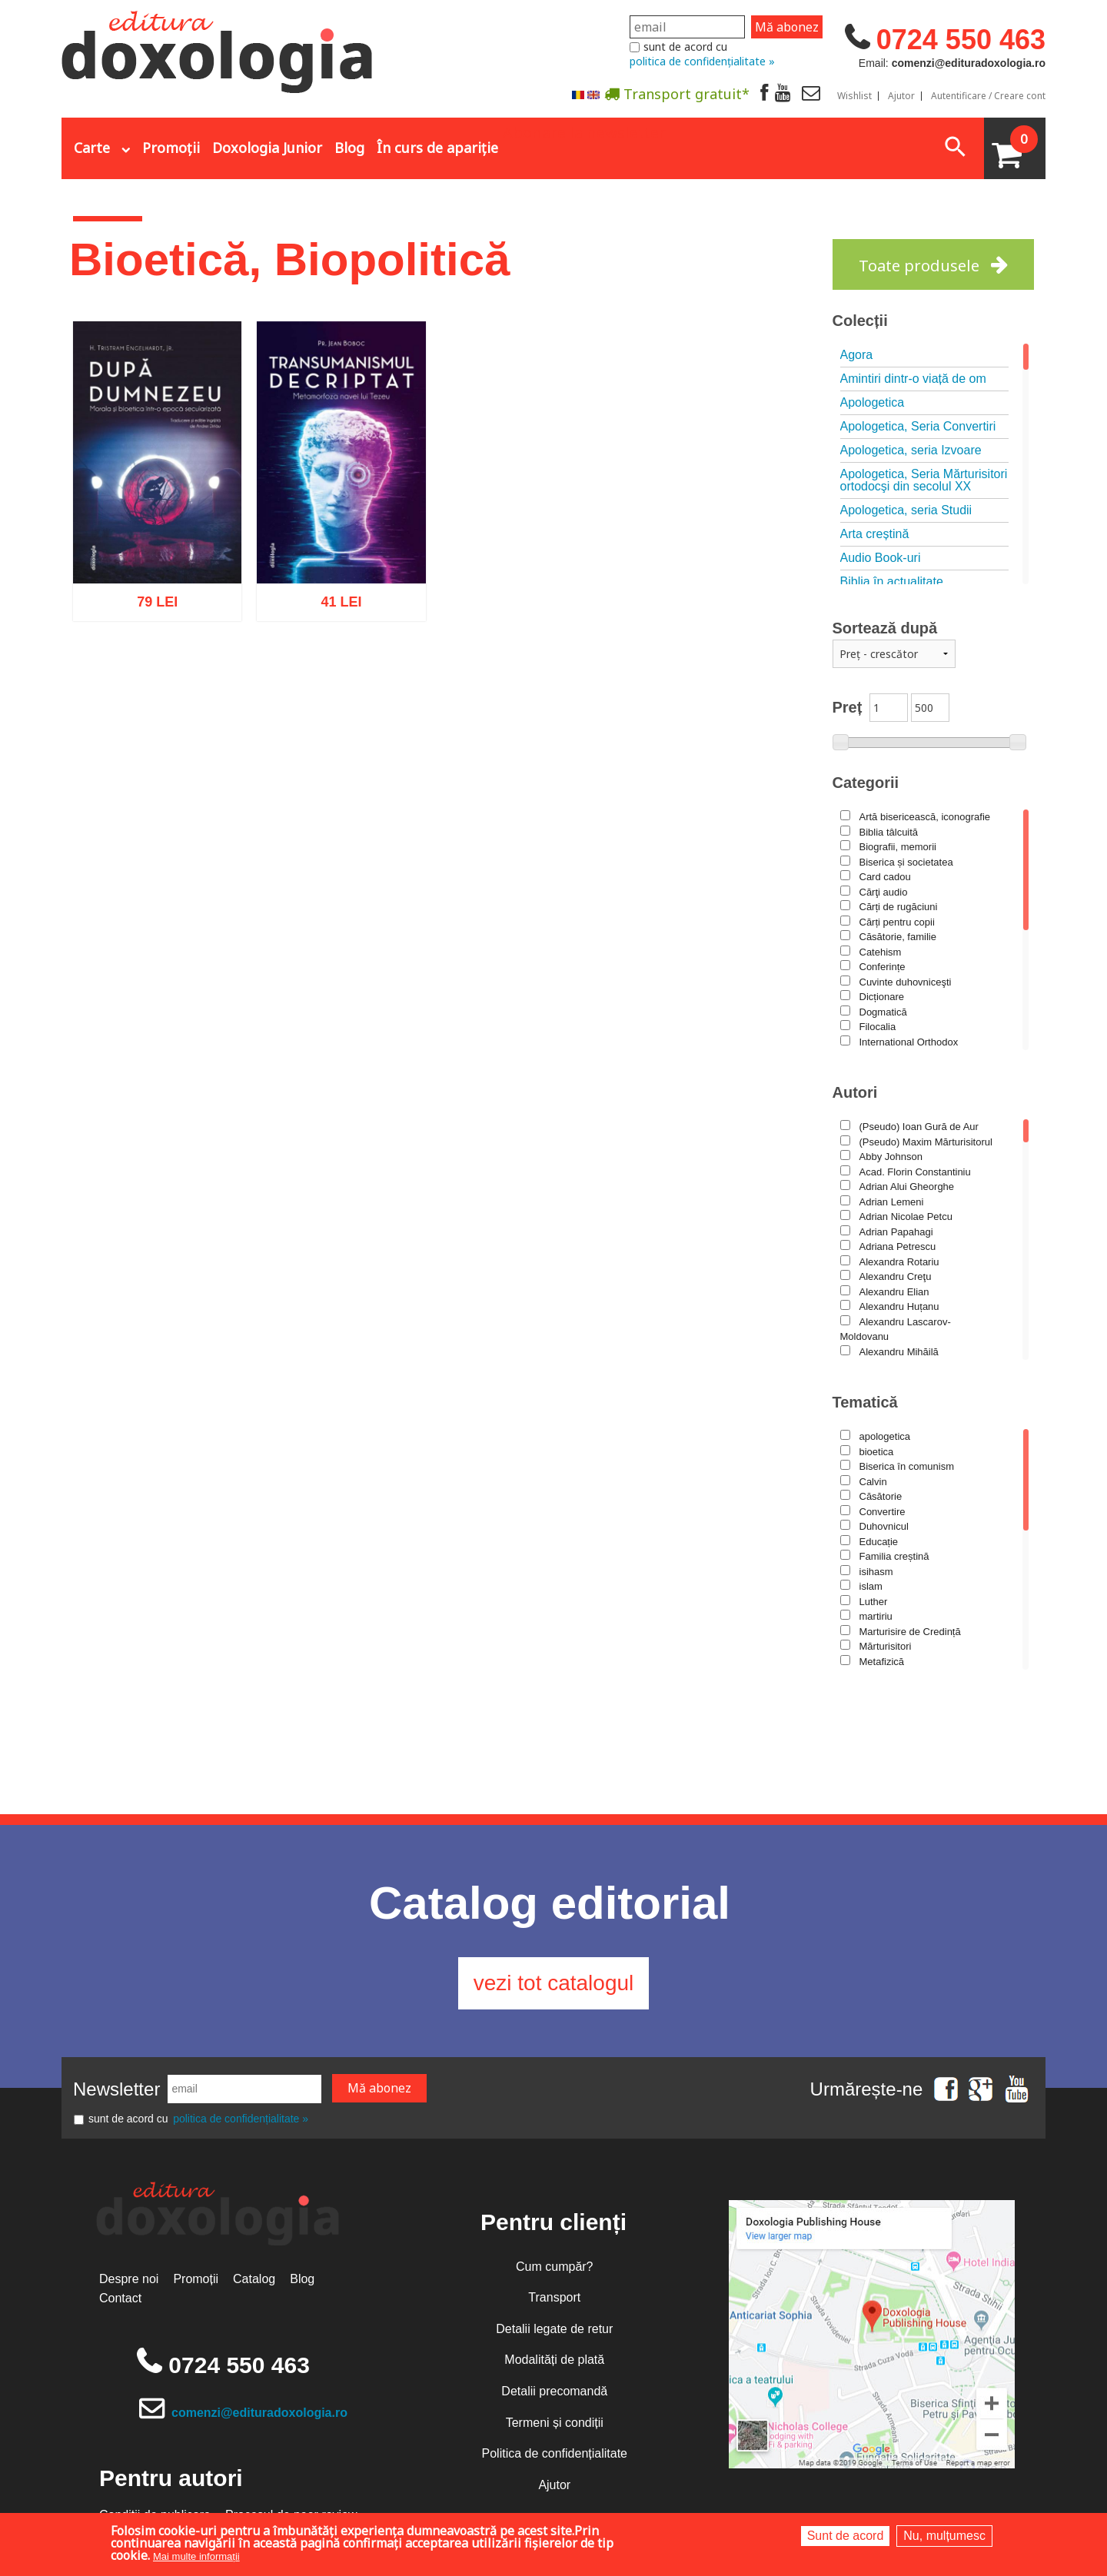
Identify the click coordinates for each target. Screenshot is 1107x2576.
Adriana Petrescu (897, 1246)
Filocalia (877, 1026)
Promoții (171, 147)
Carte (92, 147)
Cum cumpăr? (554, 2266)
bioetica (876, 1452)
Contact (120, 2298)
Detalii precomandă (554, 2391)
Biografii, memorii (897, 847)
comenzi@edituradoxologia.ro (259, 2412)
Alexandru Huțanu (899, 1306)
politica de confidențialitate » (702, 61)
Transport (554, 2297)
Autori (855, 1092)
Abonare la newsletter (584, 131)
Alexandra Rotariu (899, 1262)
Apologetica (872, 402)
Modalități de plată (554, 2359)
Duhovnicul (884, 1526)
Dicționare (882, 996)
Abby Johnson (890, 1156)
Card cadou (885, 876)
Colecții (860, 320)
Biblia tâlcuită (889, 832)
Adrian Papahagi (896, 1232)
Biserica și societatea (906, 862)
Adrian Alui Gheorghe (907, 1186)
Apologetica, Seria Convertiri (918, 426)
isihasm (876, 1571)
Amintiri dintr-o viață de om (913, 378)
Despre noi (128, 2278)
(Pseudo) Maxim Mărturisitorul (925, 1142)
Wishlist (854, 96)
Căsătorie (881, 1496)
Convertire (882, 1511)
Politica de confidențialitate (554, 2453)
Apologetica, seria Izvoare (911, 450)
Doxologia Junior (267, 147)
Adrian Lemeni (891, 1202)
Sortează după (885, 628)
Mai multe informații (196, 2556)
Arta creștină (874, 533)
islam (871, 1586)
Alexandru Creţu (895, 1276)
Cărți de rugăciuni (898, 906)
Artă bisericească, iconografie (925, 817)
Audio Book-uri (880, 557)
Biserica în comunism (907, 1466)
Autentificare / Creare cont (988, 96)
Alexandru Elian (894, 1292)
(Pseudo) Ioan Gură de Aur (919, 1126)
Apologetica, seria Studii (906, 510)
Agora (856, 354)
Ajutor (901, 96)
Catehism (880, 952)
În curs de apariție (437, 147)
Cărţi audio (883, 892)
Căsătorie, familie (897, 936)
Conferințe (882, 966)
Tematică (865, 1402)
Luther (873, 1601)
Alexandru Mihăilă (899, 1352)
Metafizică (882, 1661)
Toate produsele (919, 265)
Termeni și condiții (554, 2422)
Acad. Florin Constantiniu (915, 1172)
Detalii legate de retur (554, 2328)
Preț (848, 707)
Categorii (866, 782)
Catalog (254, 2278)
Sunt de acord (845, 2535)
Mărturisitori (885, 1646)
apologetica (885, 1436)
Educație (879, 1541)
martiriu (876, 1616)
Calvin (873, 1481)
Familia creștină (894, 1556)
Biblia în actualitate (891, 581)
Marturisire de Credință (910, 1631)
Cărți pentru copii (897, 922)
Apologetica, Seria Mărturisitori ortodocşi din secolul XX (924, 480)
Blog (349, 147)
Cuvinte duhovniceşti (905, 982)
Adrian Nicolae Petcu (905, 1216)
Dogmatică (883, 1012)
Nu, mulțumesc (944, 2535)
